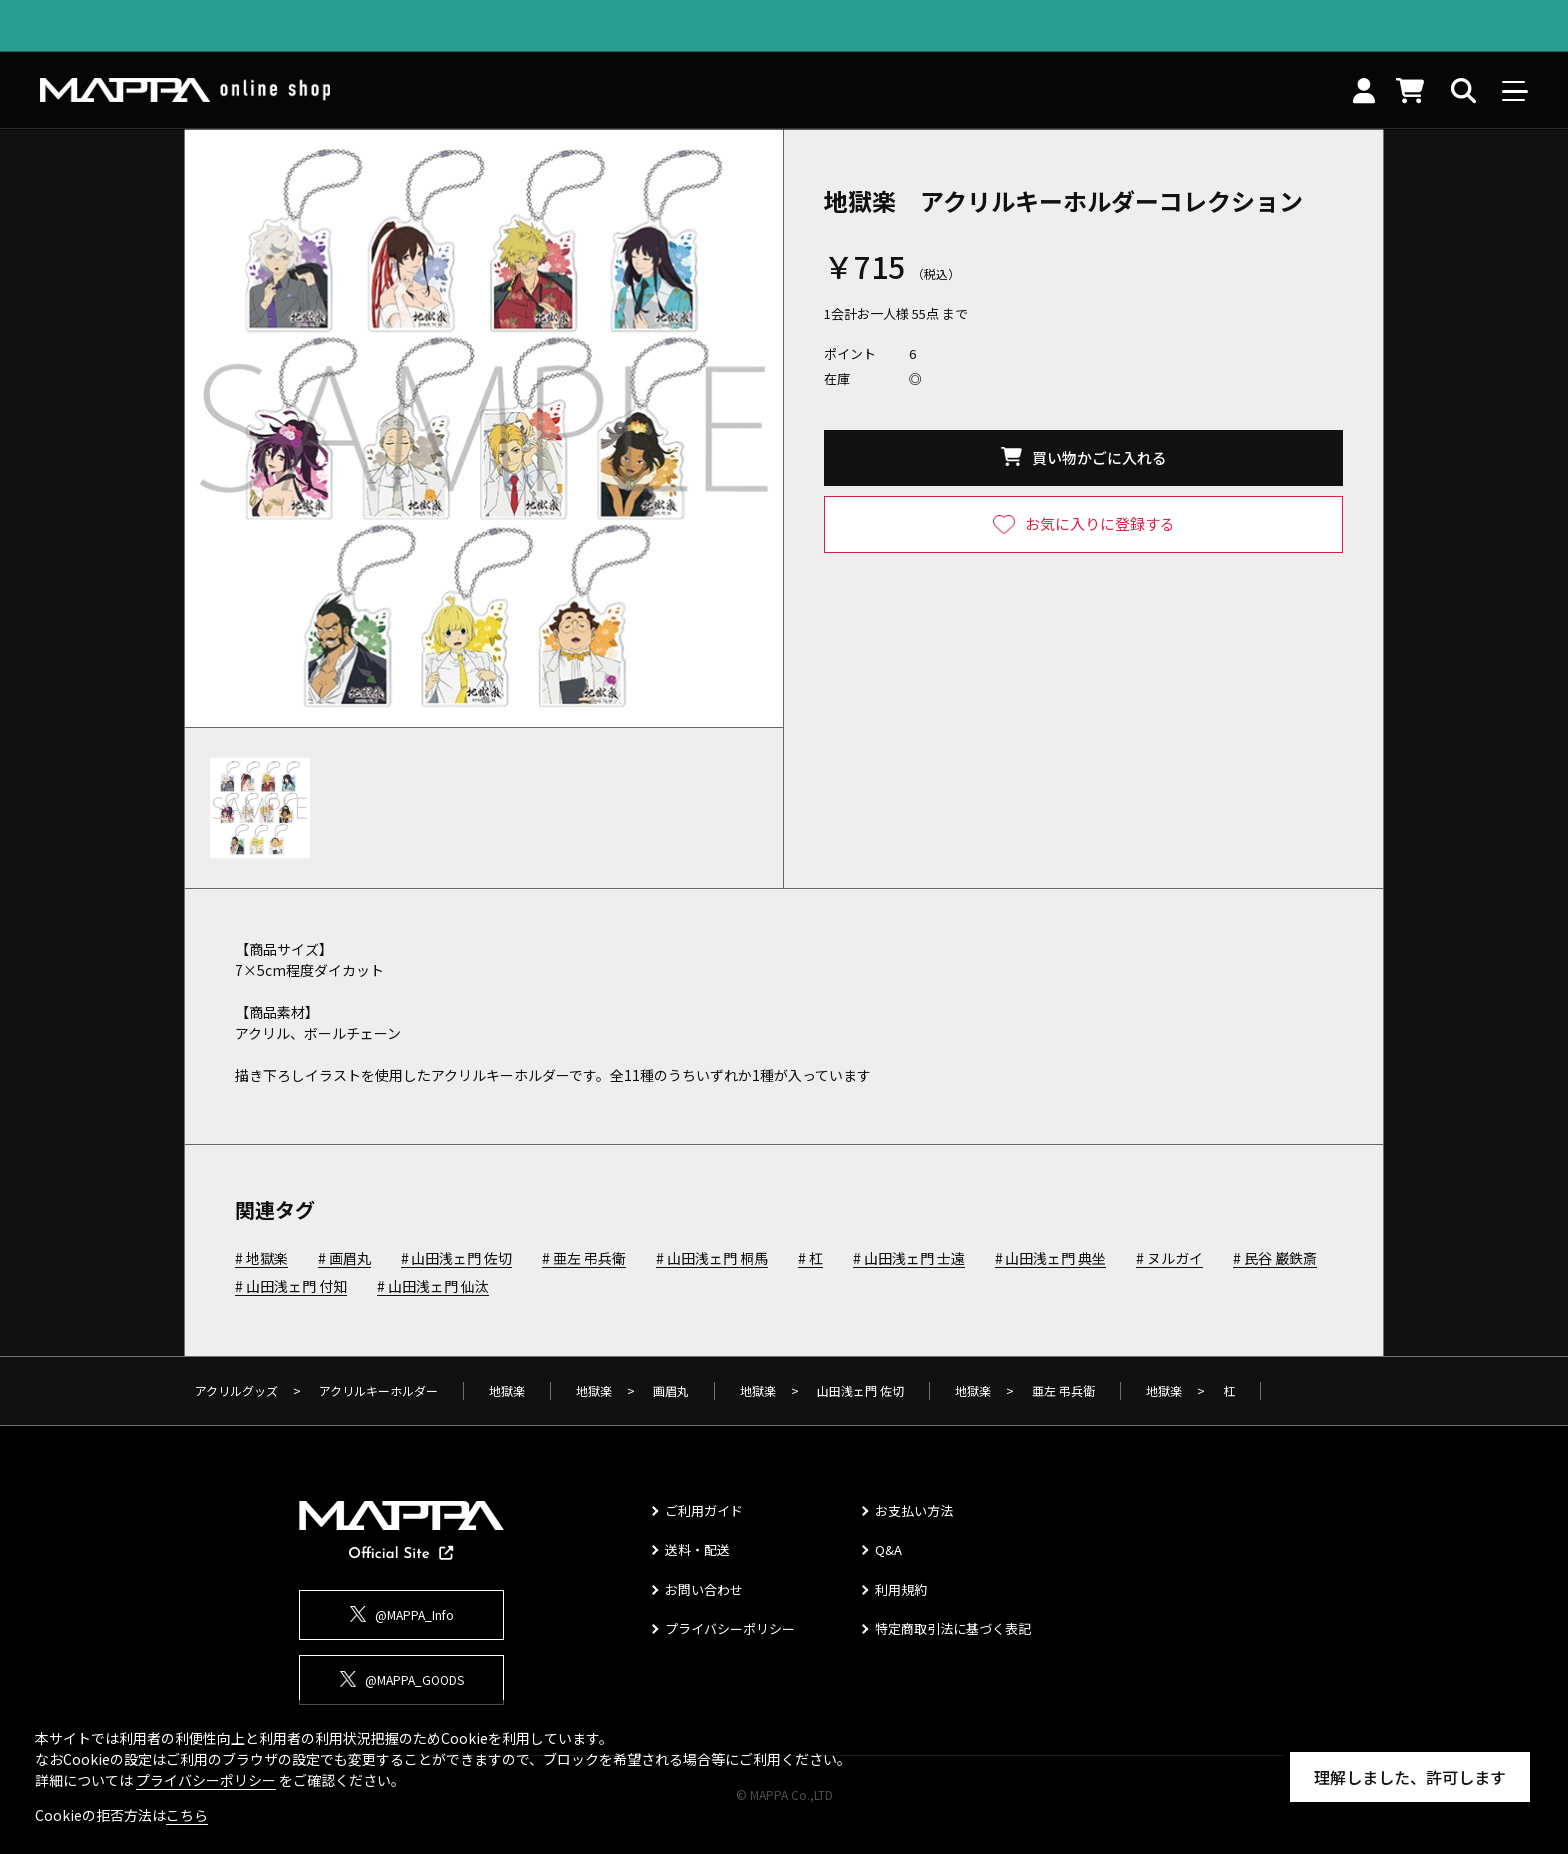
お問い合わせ (704, 1589)
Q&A (888, 1549)
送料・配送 (697, 1549)
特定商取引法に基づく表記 (953, 1628)
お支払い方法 (914, 1510)
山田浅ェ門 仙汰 (438, 1287)
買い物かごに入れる (1099, 457)
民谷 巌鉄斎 (1280, 1259)
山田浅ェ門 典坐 (1055, 1259)
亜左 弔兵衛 (589, 1259)
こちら (187, 1815)
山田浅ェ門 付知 (296, 1287)
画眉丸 (350, 1259)
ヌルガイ (1175, 1259)
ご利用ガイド (704, 1510)
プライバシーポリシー (730, 1628)
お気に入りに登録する (1100, 523)
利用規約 (901, 1589)
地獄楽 (267, 1259)
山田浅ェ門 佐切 (461, 1259)
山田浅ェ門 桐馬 (717, 1259)
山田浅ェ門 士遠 (914, 1259)
